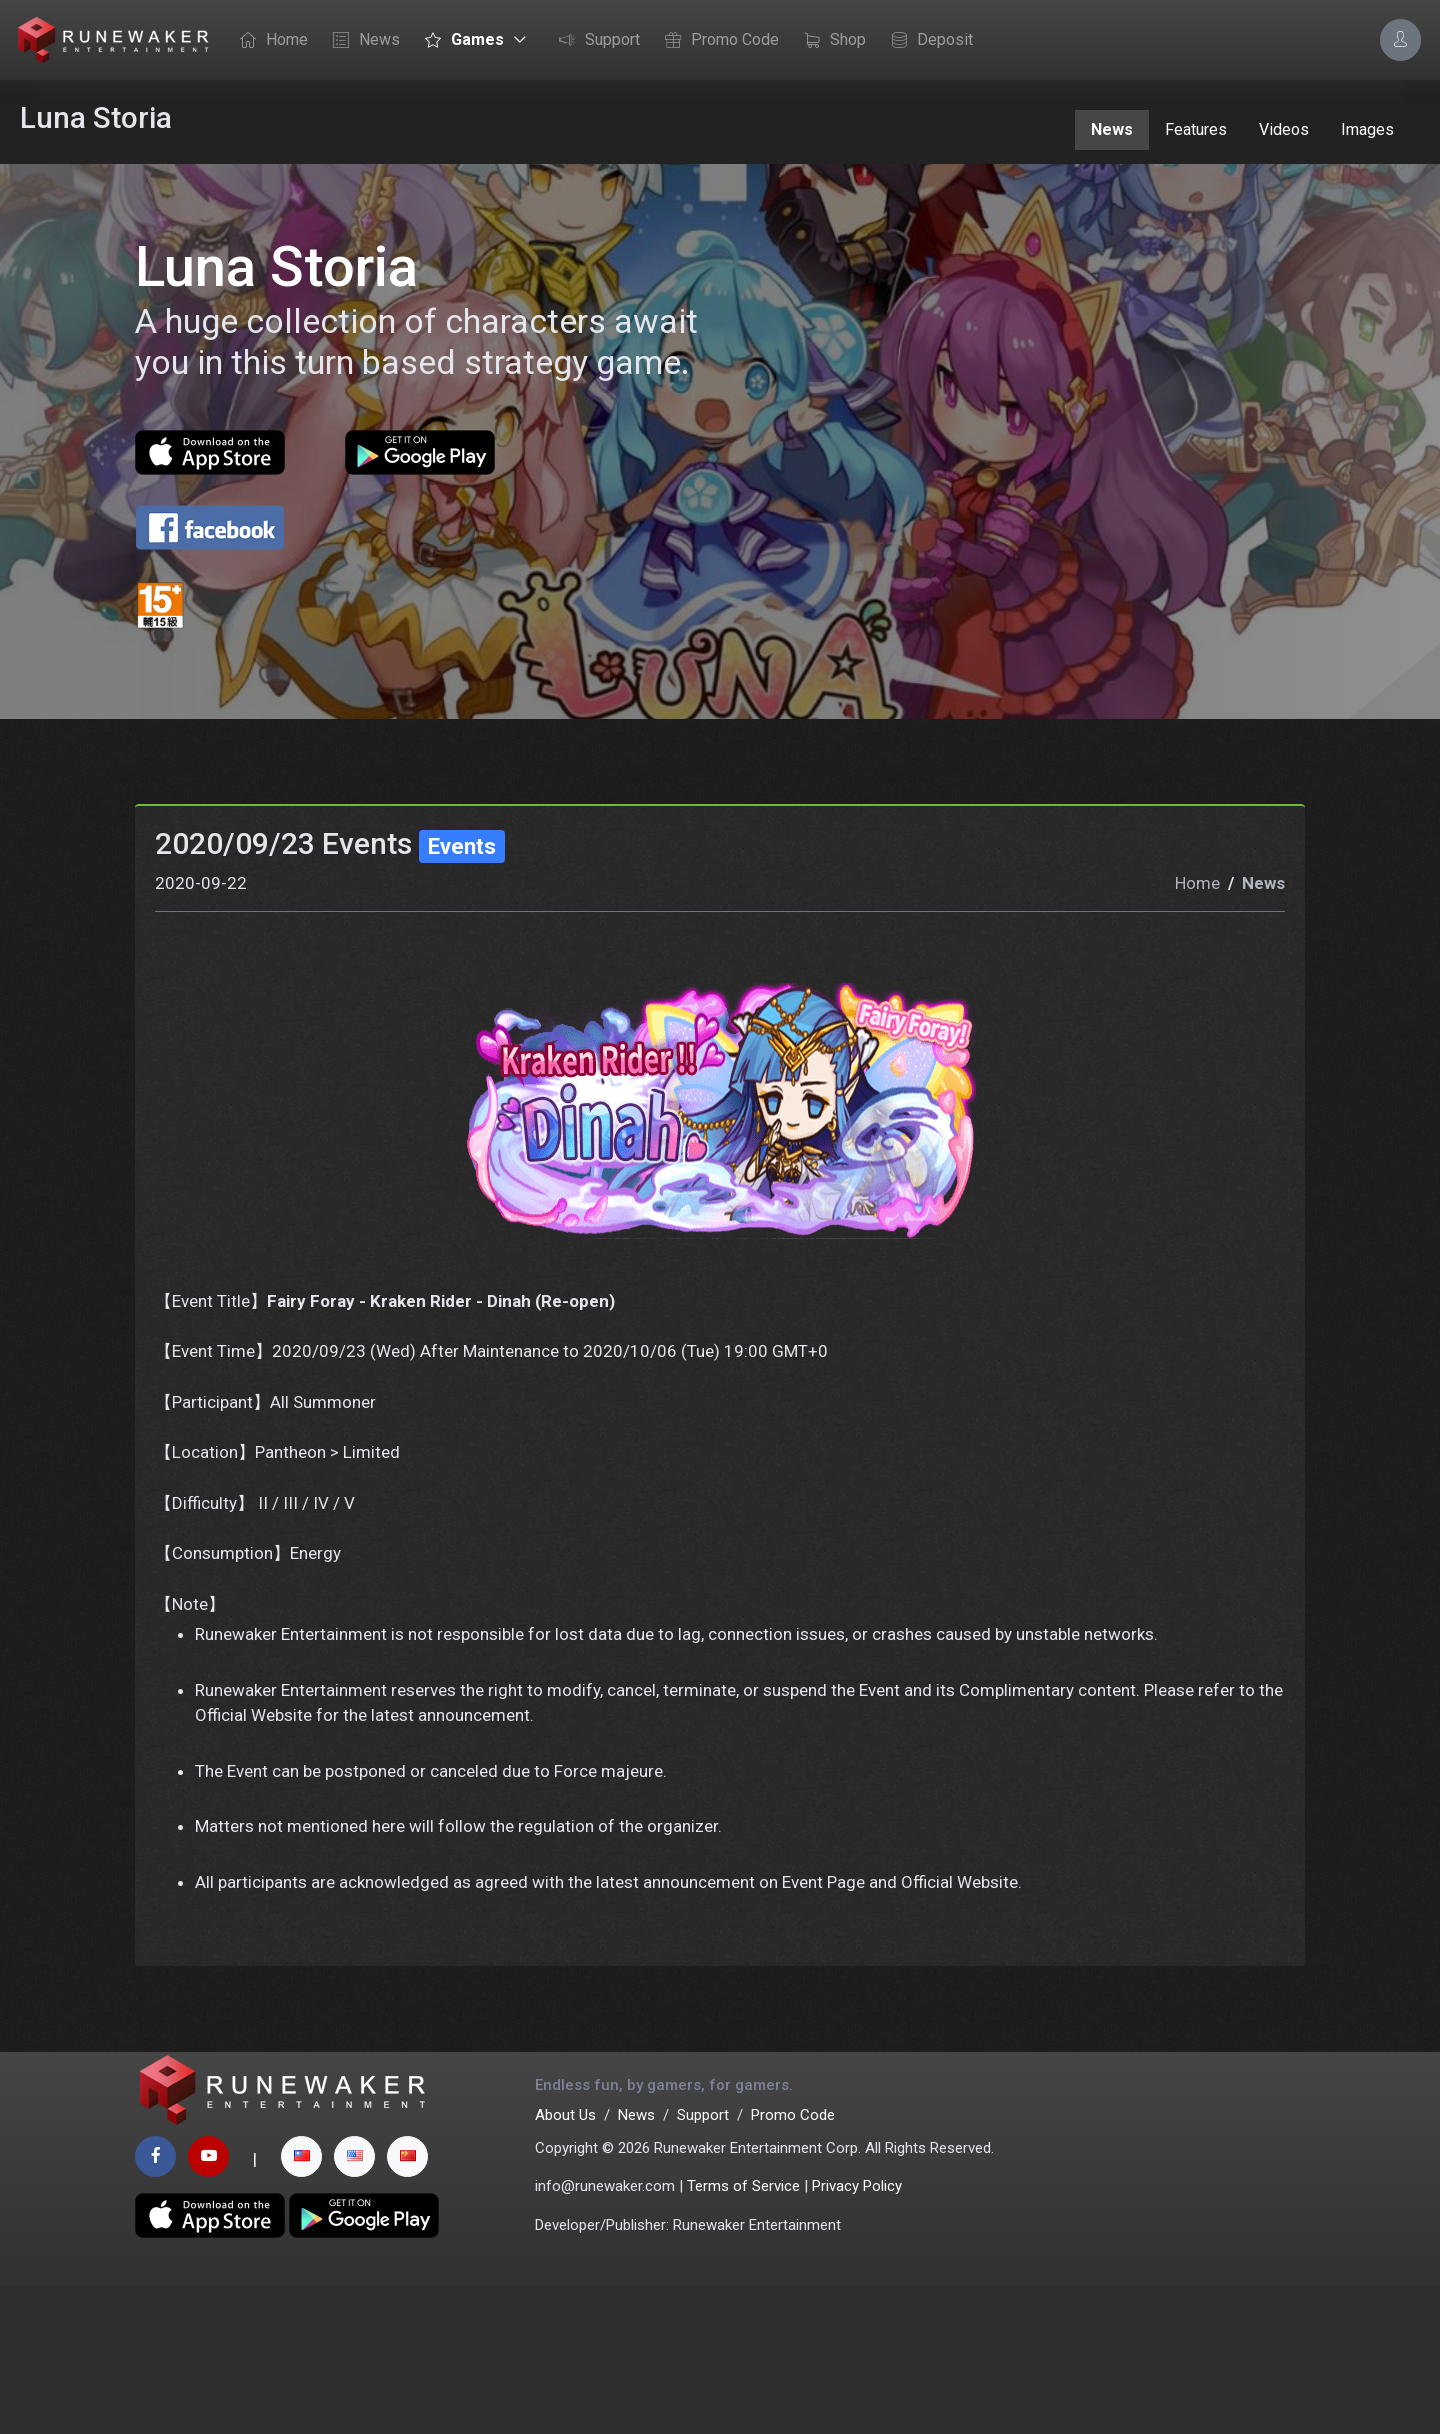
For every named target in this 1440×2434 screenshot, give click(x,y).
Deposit (927, 41)
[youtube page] (208, 2304)
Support (594, 41)
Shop (830, 41)
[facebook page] (155, 2304)
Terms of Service (743, 2334)
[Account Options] (1400, 39)
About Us (565, 2263)
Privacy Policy (857, 2334)
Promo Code (717, 41)
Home (269, 41)
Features (1196, 129)
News (361, 41)
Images (1367, 129)
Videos (1284, 129)
